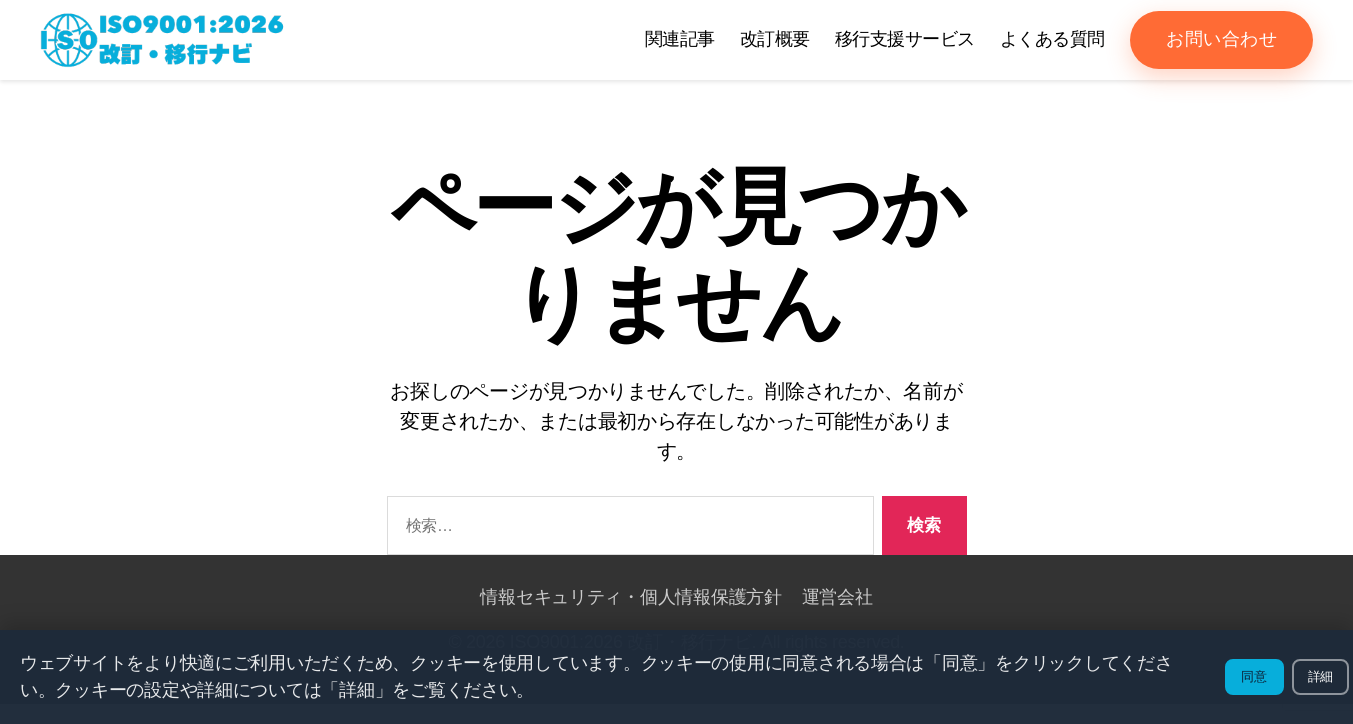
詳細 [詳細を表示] (1320, 677)
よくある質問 (1052, 49)
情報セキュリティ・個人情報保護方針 (630, 617)
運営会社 (837, 617)
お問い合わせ (1221, 49)
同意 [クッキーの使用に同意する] (1254, 677)
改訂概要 (775, 49)
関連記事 (680, 49)
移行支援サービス (905, 49)
